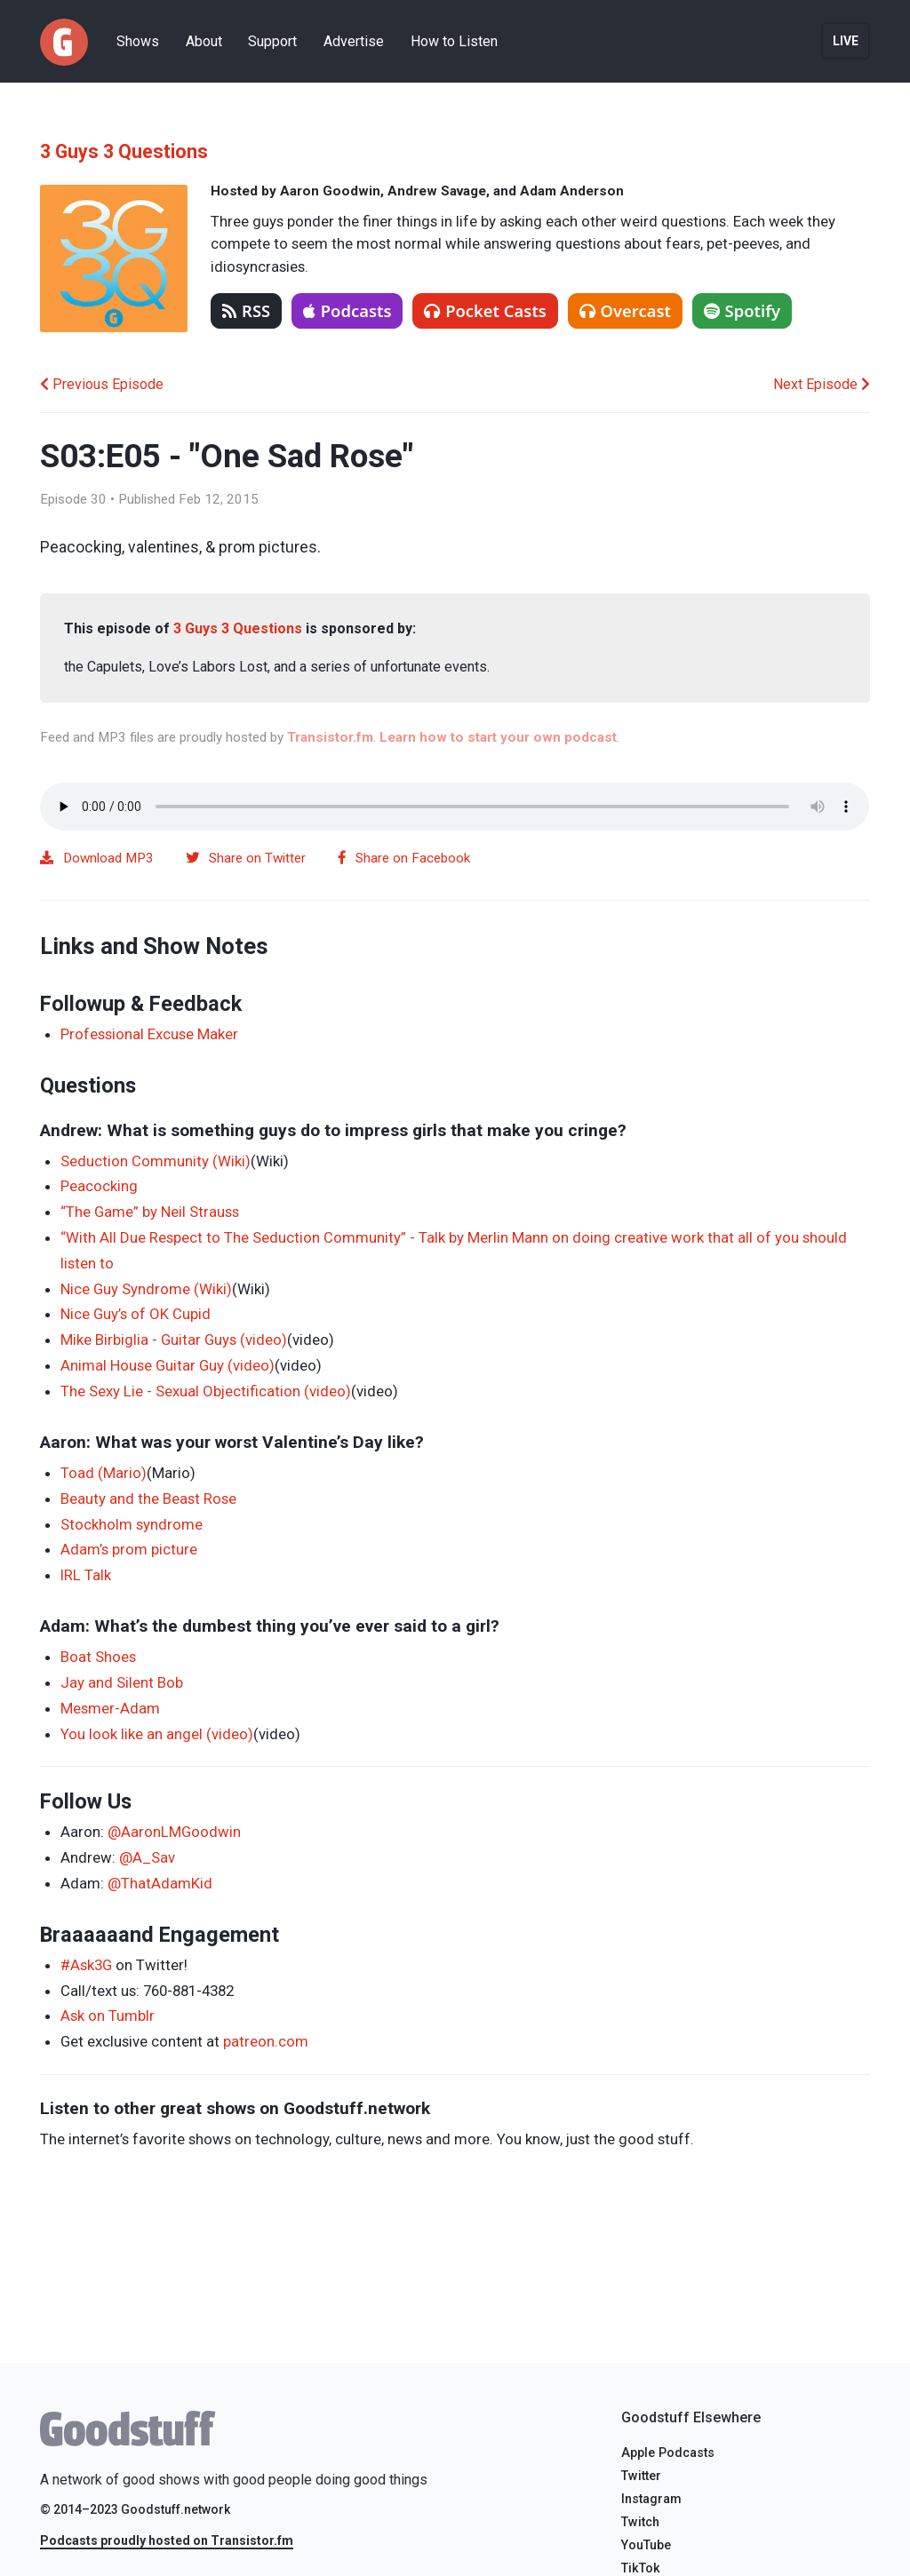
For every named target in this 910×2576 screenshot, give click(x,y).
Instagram (651, 2499)
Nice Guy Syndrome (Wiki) (146, 1289)
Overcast (625, 310)
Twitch (640, 2522)
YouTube (646, 2545)
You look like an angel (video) (156, 1734)
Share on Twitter (246, 858)
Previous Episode (102, 384)
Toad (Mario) (103, 1473)
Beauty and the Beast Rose (148, 1498)
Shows (137, 41)
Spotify (742, 310)
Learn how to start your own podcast (498, 737)
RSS (246, 310)
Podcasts (347, 310)
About (204, 41)
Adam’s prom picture (128, 1549)
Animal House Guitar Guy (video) (167, 1365)
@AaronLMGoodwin (174, 1832)
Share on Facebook (404, 858)
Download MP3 (97, 858)
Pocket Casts (485, 310)
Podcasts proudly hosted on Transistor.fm (166, 2540)
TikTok (640, 2568)
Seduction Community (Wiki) (155, 1161)
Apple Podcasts (667, 2453)
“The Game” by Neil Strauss (149, 1211)
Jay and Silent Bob (121, 1682)
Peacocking (99, 1186)
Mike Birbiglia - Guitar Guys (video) (173, 1339)
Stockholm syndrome (131, 1524)
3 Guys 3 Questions (124, 151)
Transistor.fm (330, 737)
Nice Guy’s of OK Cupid (135, 1314)
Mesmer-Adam (110, 1708)
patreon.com (265, 2041)
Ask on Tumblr (107, 2015)
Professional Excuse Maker (149, 1034)
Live (845, 41)
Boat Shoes (98, 1657)
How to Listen (454, 41)
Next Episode (821, 384)
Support (272, 41)
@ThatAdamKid (160, 1883)
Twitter (641, 2476)
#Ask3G (86, 1965)
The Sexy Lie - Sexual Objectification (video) (205, 1391)
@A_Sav (147, 1857)
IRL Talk (85, 1575)
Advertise (353, 41)
